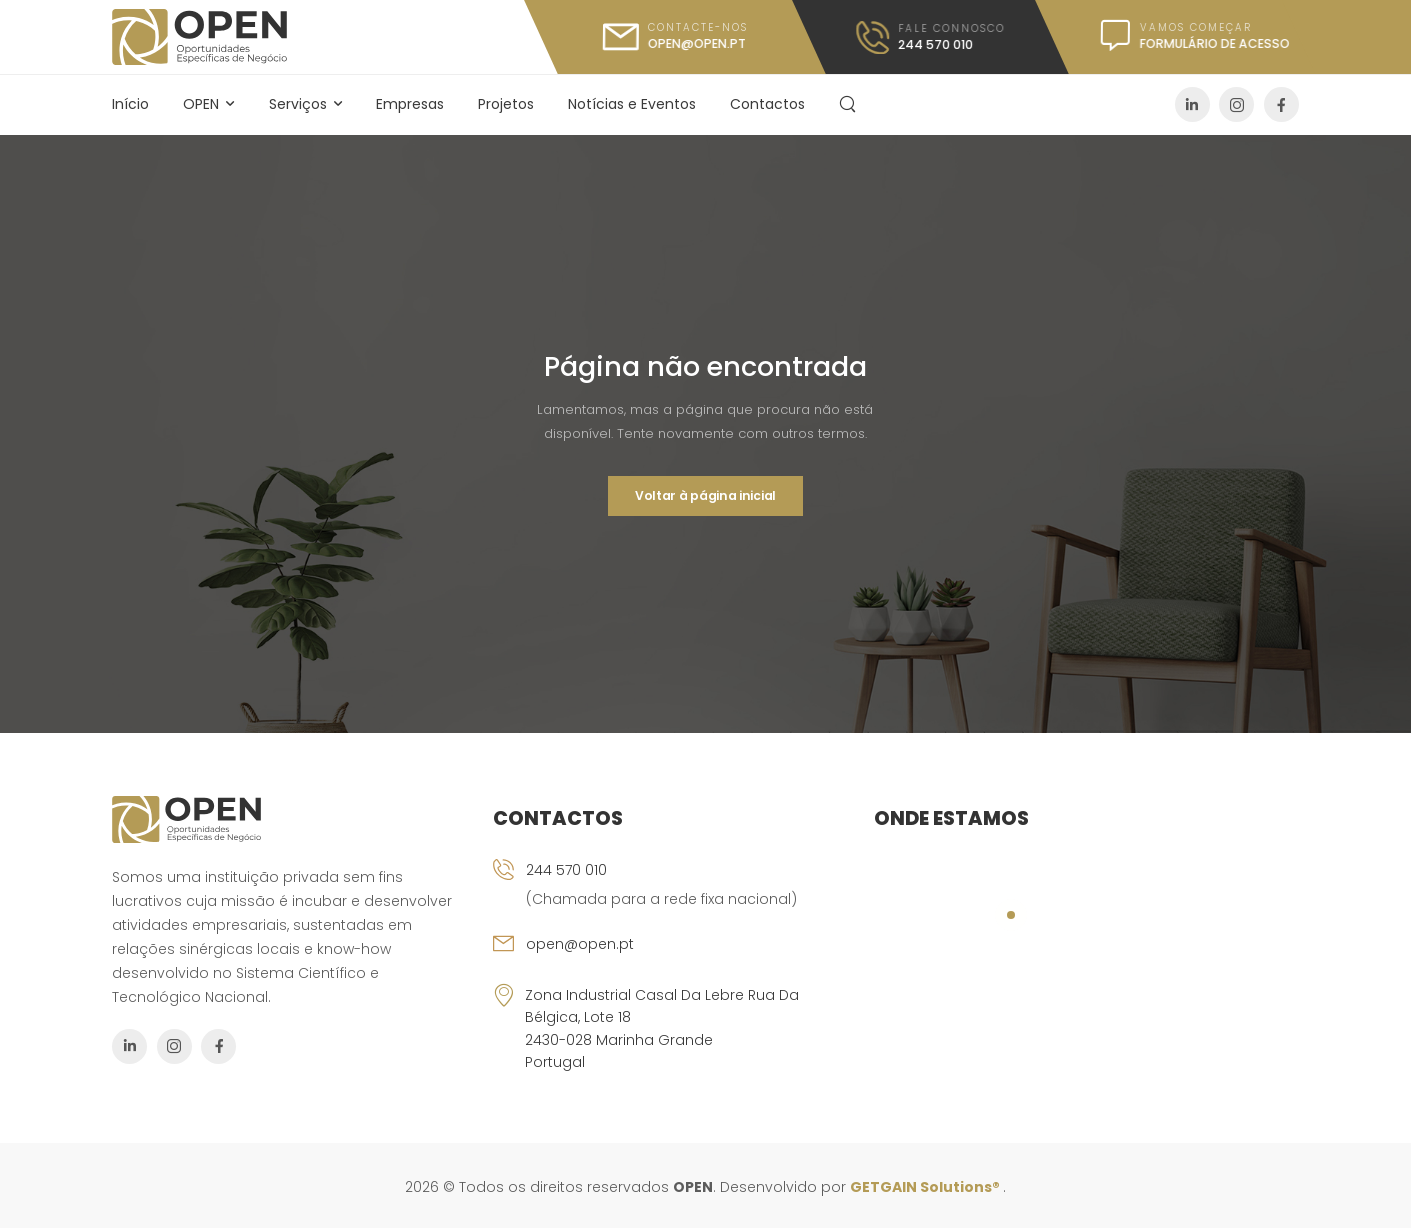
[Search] (849, 103)
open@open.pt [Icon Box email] (580, 944)
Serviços (298, 104)
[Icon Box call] (930, 37)
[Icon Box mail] (674, 37)
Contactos (767, 104)
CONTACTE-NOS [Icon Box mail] (697, 27)
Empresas (410, 104)
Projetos (506, 104)
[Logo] (199, 37)
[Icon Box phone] (671, 896)
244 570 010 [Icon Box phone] (566, 870)
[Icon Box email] (671, 958)
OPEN (201, 104)
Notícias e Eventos (632, 104)
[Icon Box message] (1182, 37)
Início (130, 104)
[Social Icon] (1192, 104)
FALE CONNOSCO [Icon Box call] (951, 27)
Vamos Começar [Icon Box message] (1196, 27)
